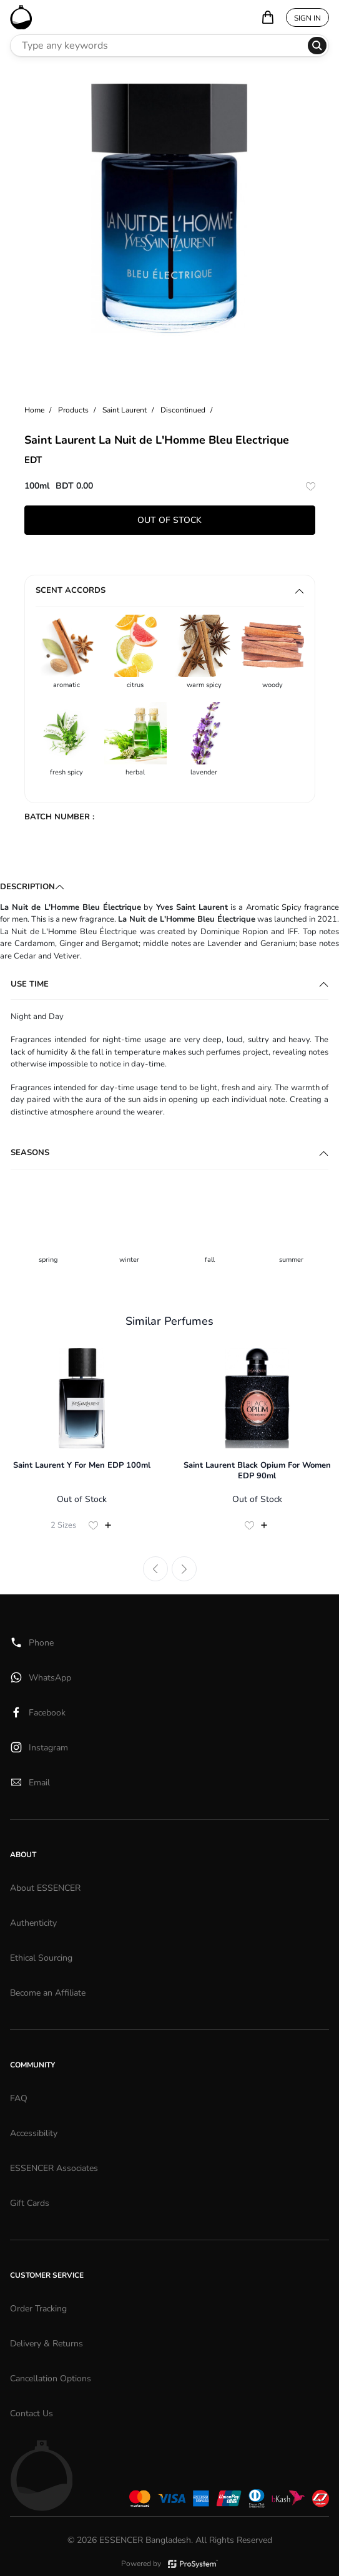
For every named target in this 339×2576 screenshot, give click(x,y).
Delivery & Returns (46, 2343)
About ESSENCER (45, 1888)
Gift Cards (29, 2203)
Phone (32, 1642)
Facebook (38, 1712)
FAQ (18, 2098)
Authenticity (33, 1923)
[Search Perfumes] (159, 45)
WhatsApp (40, 1677)
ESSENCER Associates (54, 2168)
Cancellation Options (50, 2378)
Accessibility (33, 2133)
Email (30, 1782)
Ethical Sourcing (41, 1958)
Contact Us (31, 2413)
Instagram (39, 1747)
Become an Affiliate (48, 1993)
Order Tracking (38, 2309)
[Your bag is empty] (268, 17)
